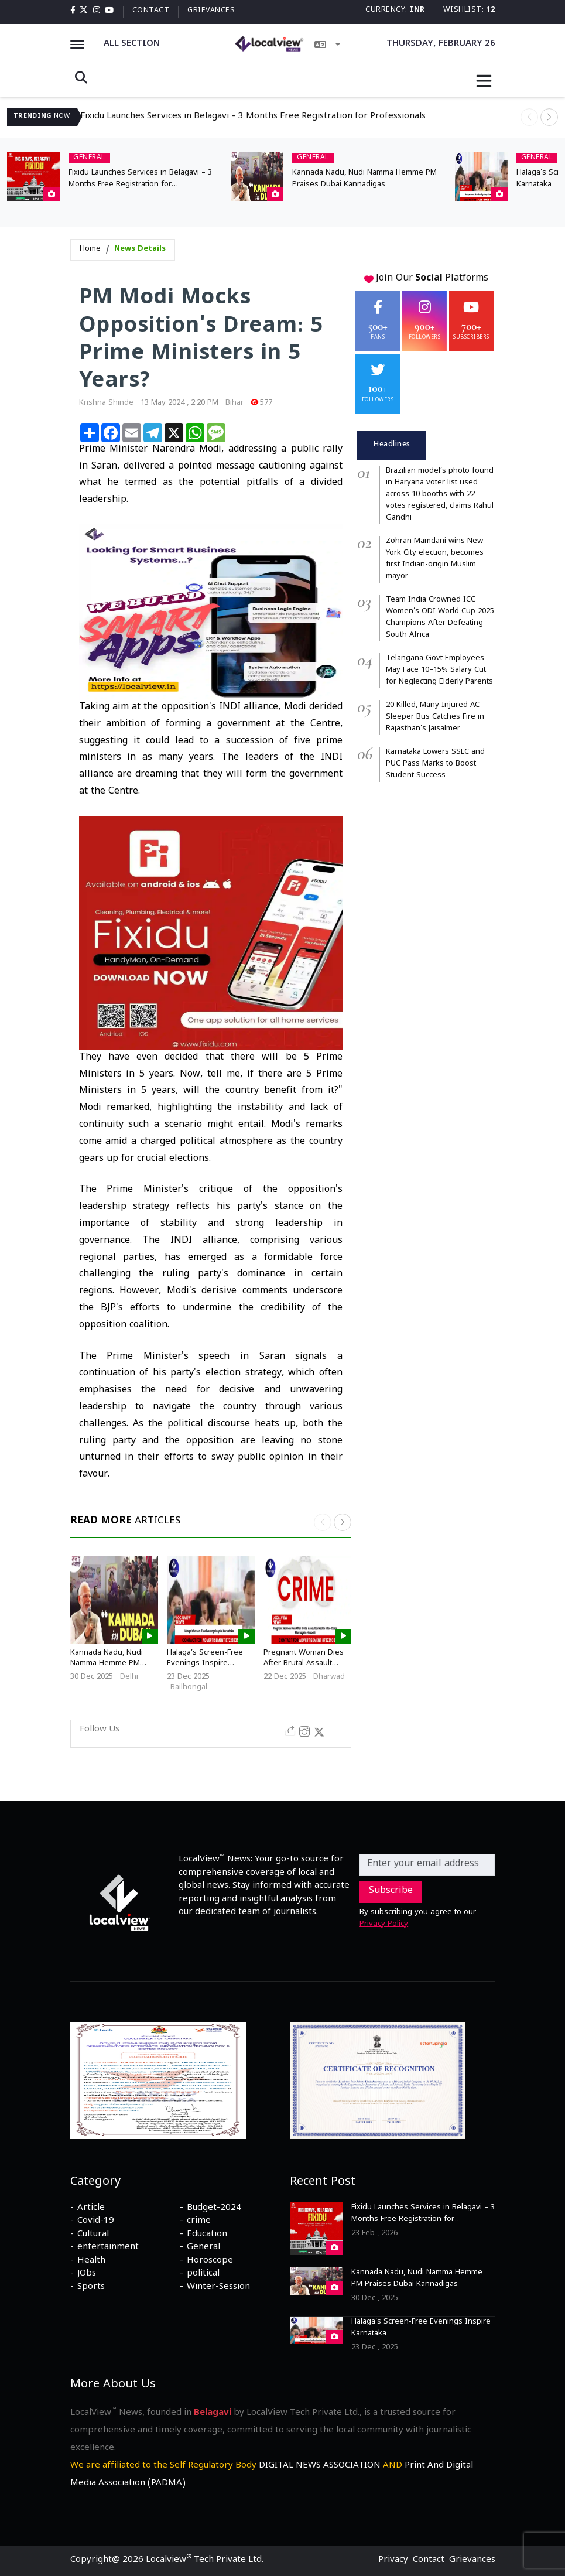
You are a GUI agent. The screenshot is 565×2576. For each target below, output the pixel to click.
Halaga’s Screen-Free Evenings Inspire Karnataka (205, 1664)
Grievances (211, 11)
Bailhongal (188, 1688)
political (203, 2274)
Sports (91, 2288)
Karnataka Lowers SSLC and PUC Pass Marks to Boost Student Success (435, 764)
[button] (549, 117)
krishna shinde (106, 403)
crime (199, 2221)
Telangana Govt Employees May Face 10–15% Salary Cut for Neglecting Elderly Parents (439, 671)
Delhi (129, 1677)
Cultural (93, 2235)
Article (91, 2209)
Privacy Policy (383, 1924)
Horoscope (210, 2261)
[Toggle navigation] (484, 81)
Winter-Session (218, 2288)
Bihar (234, 403)
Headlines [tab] (391, 445)
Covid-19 (95, 2221)
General (203, 2248)
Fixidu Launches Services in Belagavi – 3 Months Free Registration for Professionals (253, 117)
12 (491, 11)
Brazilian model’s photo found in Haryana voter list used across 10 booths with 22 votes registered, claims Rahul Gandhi (440, 495)
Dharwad (329, 1677)
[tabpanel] (426, 624)
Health (91, 2261)
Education (207, 2235)
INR (417, 11)
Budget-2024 (214, 2209)
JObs (86, 2274)
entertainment (108, 2248)
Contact (151, 11)
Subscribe (391, 1891)
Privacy (393, 2561)
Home (90, 249)
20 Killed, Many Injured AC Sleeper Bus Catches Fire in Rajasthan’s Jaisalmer (435, 717)
